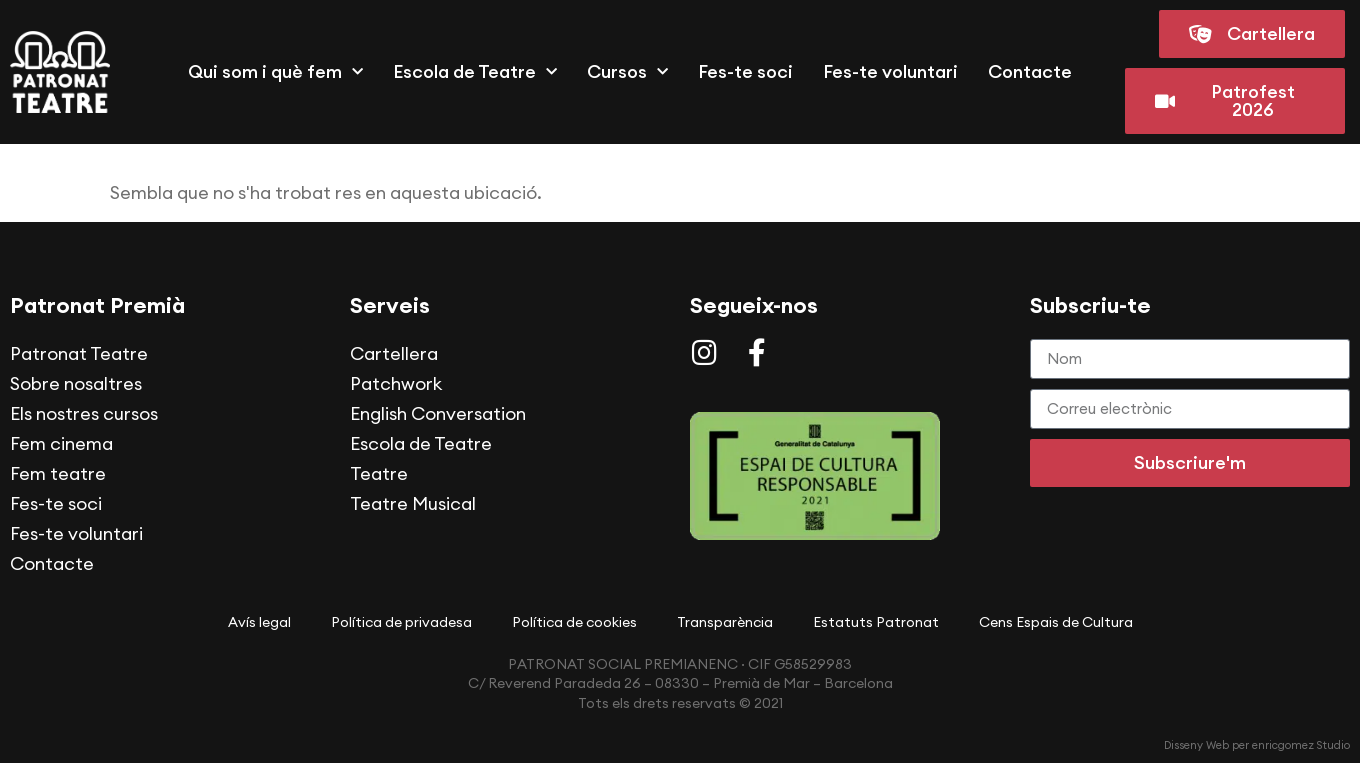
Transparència (725, 622)
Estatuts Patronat (876, 622)
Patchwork (396, 383)
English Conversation (438, 413)
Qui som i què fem (275, 72)
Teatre (379, 473)
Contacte (1030, 71)
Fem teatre (58, 473)
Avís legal (259, 622)
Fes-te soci (745, 71)
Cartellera (394, 353)
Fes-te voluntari (890, 71)
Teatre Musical (413, 503)
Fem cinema (61, 443)
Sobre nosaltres (76, 383)
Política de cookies (574, 622)
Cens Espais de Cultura (1056, 622)
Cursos (627, 72)
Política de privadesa (401, 622)
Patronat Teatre (79, 353)
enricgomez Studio (1301, 745)
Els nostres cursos (84, 413)
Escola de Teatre (475, 72)
